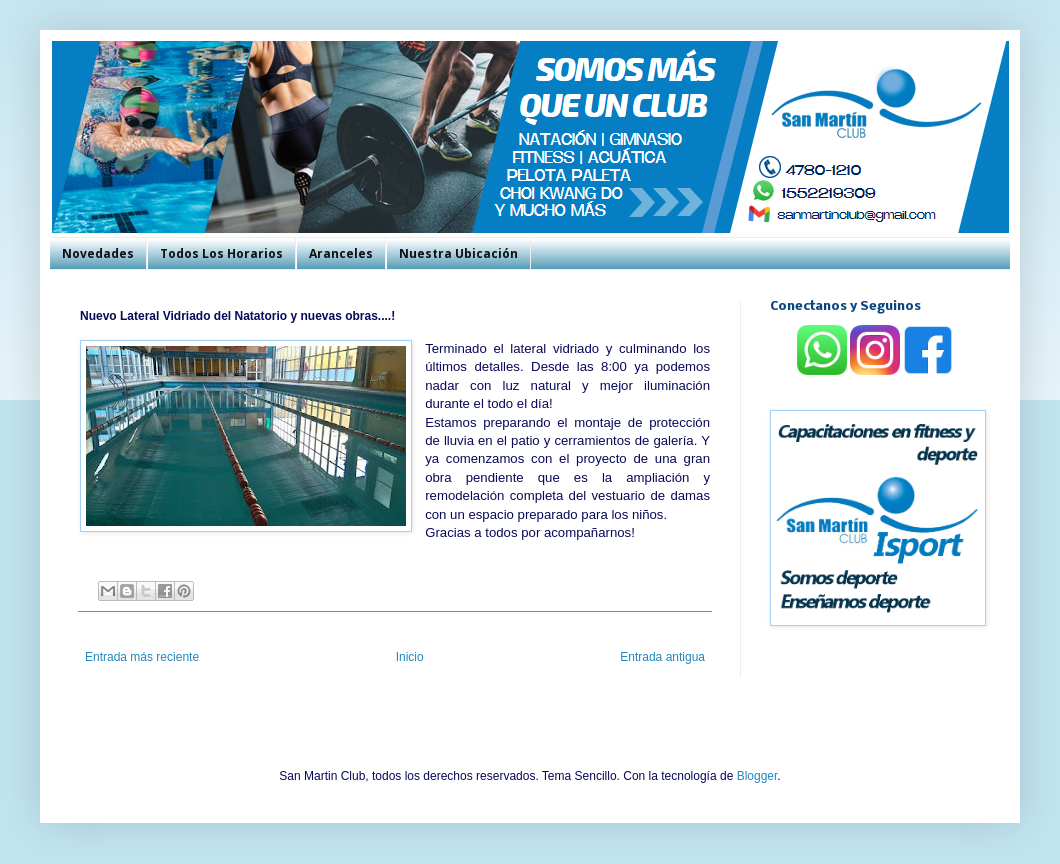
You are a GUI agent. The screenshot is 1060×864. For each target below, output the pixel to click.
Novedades (98, 253)
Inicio (410, 657)
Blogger (757, 776)
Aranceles (341, 253)
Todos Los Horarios (221, 253)
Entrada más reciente (142, 657)
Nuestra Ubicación (458, 253)
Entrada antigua (662, 657)
